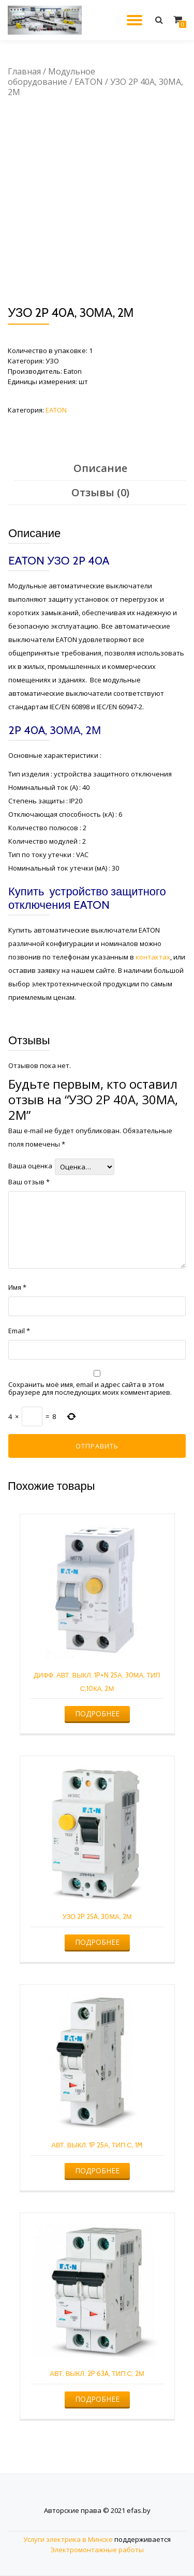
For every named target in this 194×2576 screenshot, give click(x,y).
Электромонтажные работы (97, 2549)
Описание (100, 468)
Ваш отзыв (29, 1181)
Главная (24, 71)
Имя (17, 1287)
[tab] (100, 468)
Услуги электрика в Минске (68, 2539)
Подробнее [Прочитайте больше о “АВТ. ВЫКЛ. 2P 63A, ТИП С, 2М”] (97, 2399)
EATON (88, 81)
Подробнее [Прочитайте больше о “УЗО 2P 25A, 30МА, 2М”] (97, 1942)
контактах (153, 957)
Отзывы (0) (100, 492)
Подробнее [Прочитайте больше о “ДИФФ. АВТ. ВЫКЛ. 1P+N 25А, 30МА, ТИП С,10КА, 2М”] (97, 1713)
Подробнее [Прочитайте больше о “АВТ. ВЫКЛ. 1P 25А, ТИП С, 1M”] (97, 2170)
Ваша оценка (30, 1166)
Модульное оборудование (51, 76)
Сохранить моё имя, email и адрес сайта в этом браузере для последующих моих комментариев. (90, 1388)
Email (19, 1330)
